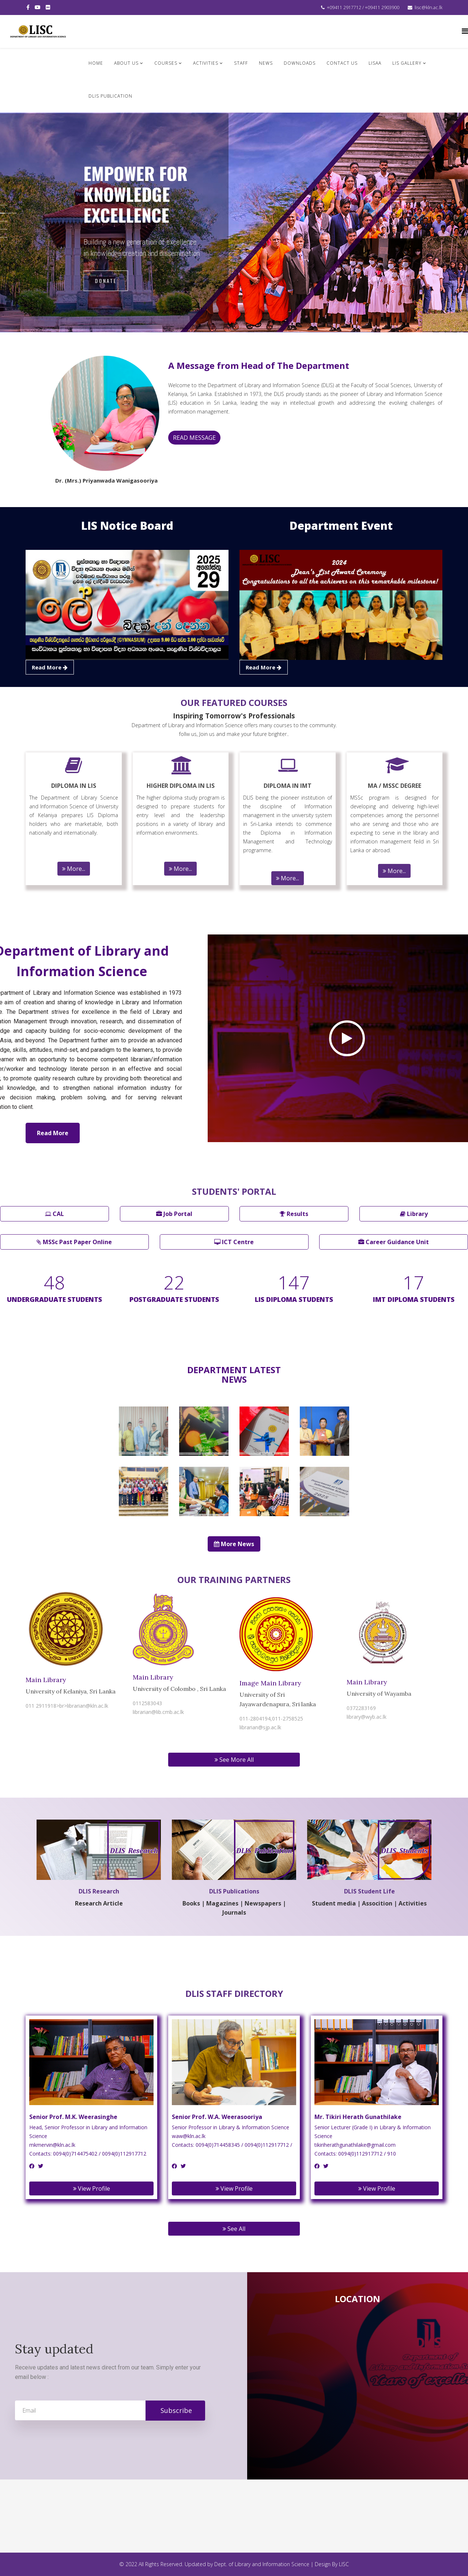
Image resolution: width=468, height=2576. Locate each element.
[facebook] (28, 7)
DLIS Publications (234, 1889)
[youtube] (38, 7)
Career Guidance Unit (393, 1242)
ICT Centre (234, 1242)
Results (294, 1214)
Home (95, 63)
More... (73, 869)
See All (234, 2229)
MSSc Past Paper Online (74, 1242)
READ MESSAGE (194, 438)
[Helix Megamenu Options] (465, 31)
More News (234, 1544)
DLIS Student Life (369, 1889)
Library (413, 1214)
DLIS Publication (110, 96)
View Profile (91, 2188)
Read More (52, 1133)
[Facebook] (31, 2166)
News (266, 63)
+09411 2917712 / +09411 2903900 (363, 7)
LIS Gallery (407, 63)
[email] (110, 2410)
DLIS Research (99, 1889)
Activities (205, 63)
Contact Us (342, 63)
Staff (241, 63)
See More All (234, 1760)
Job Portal (174, 1214)
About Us (126, 63)
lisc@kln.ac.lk (428, 7)
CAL (54, 1214)
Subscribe (175, 2410)
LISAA (375, 63)
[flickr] (48, 7)
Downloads (300, 63)
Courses (165, 63)
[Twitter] (40, 2166)
